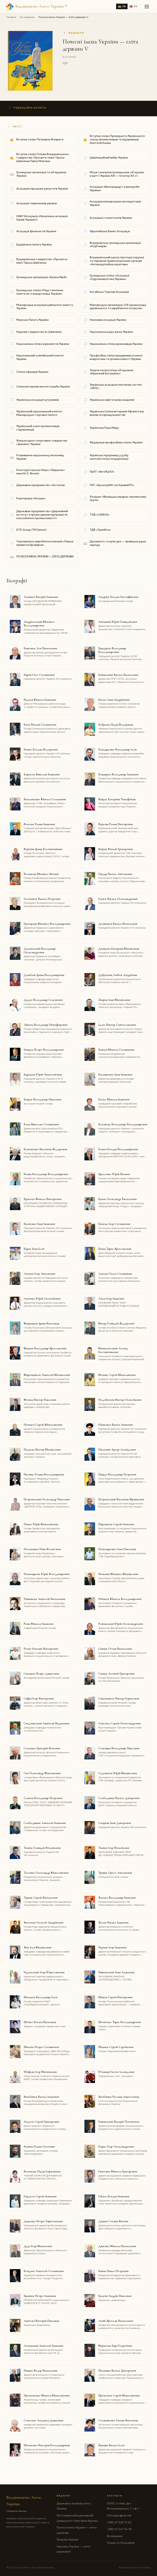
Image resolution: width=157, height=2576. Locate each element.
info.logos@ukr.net (119, 2515)
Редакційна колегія (27, 108)
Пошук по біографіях (121, 2543)
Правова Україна (67, 2539)
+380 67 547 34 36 (119, 2529)
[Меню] (147, 6)
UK (122, 6)
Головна (11, 17)
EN (133, 6)
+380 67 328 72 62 (119, 2522)
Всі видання (27, 17)
